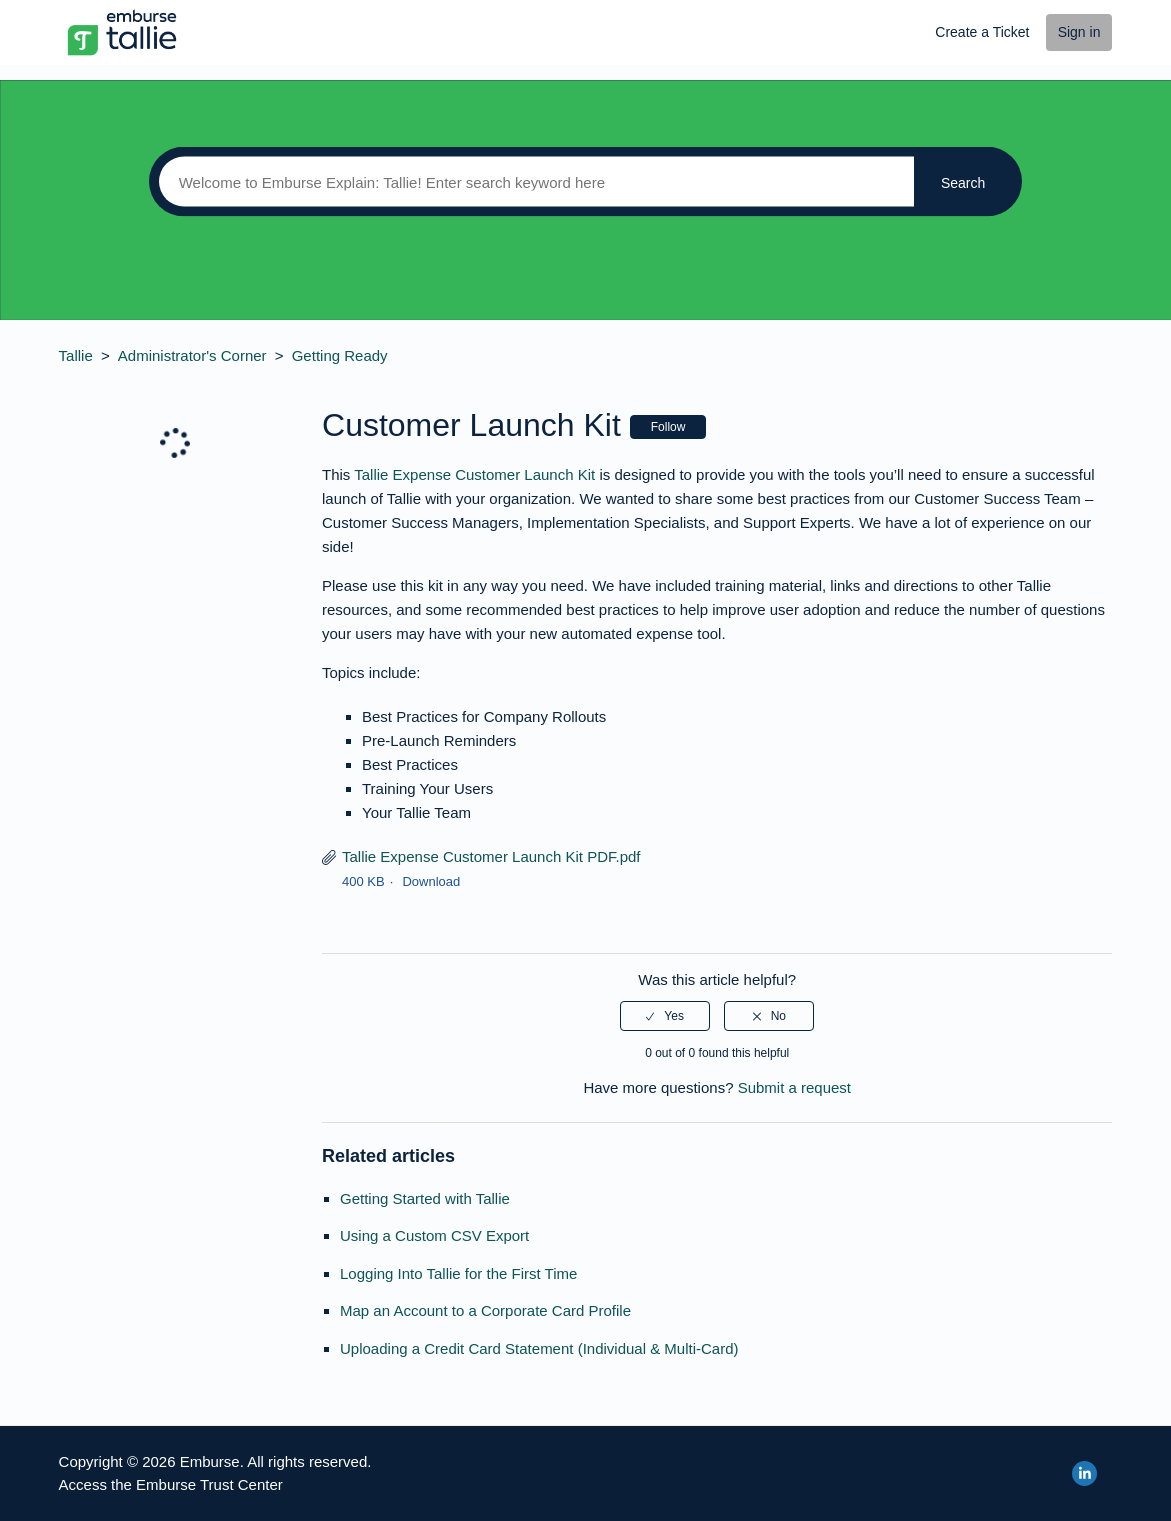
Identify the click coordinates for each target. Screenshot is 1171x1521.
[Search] (531, 182)
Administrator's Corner (192, 355)
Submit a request (794, 1087)
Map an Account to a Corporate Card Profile (485, 1310)
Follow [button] (668, 427)
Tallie (76, 355)
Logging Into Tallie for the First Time (458, 1273)
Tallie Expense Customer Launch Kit (474, 474)
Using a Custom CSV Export (434, 1235)
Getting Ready (340, 355)
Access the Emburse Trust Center (171, 1484)
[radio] (665, 1016)
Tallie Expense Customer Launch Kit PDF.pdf (491, 856)
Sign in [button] (1079, 32)
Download (431, 881)
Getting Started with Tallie (425, 1198)
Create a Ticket (982, 32)
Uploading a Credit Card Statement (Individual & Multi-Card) (539, 1348)
